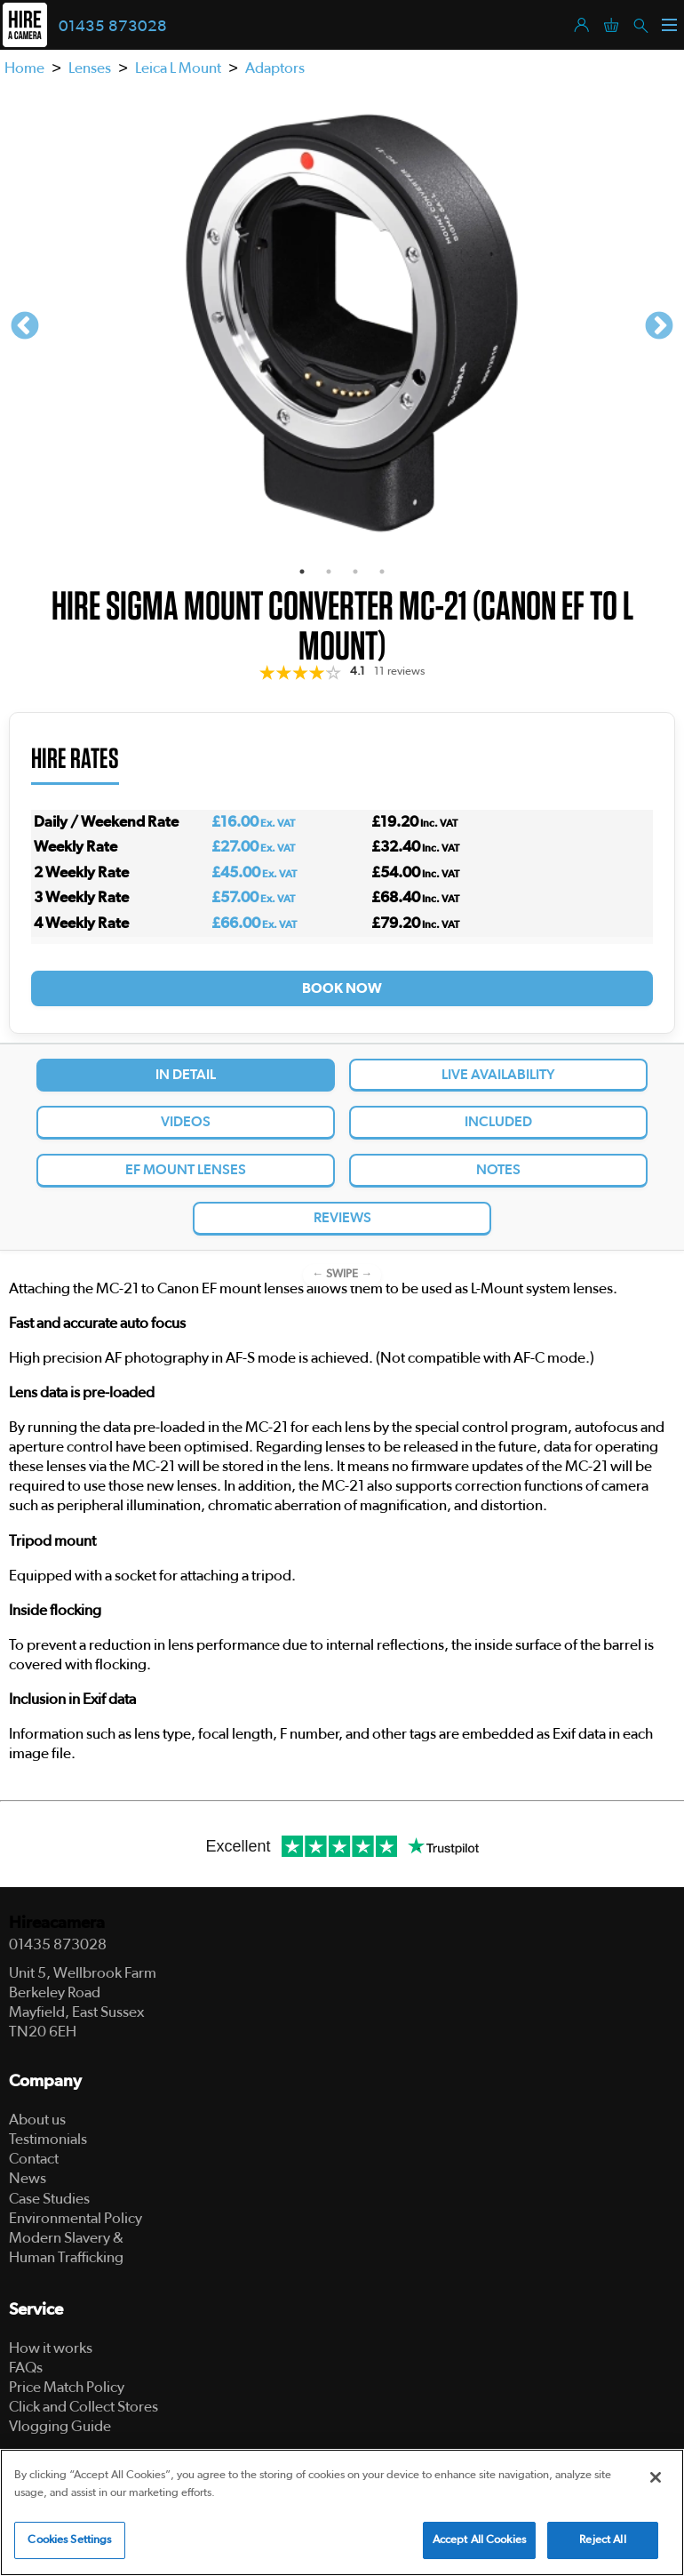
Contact (34, 2158)
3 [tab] (355, 571)
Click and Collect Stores (83, 2406)
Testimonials (48, 2139)
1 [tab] (302, 571)
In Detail (185, 1075)
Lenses (89, 68)
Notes (498, 1170)
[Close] (655, 2477)
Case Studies (49, 2198)
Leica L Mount (178, 68)
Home (24, 68)
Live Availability (498, 1075)
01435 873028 (113, 27)
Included (498, 1122)
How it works (50, 2348)
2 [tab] (329, 571)
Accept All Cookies (479, 2540)
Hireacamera (57, 1923)
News (27, 2178)
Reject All (602, 2540)
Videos (186, 1122)
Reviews (342, 1218)
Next (659, 327)
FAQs (26, 2367)
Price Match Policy (66, 2387)
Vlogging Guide (60, 2426)
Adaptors (275, 68)
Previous (25, 327)
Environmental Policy (75, 2218)
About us (37, 2119)
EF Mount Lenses (185, 1170)
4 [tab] (382, 571)
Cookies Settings (69, 2540)
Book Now (342, 988)
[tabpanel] (342, 327)
